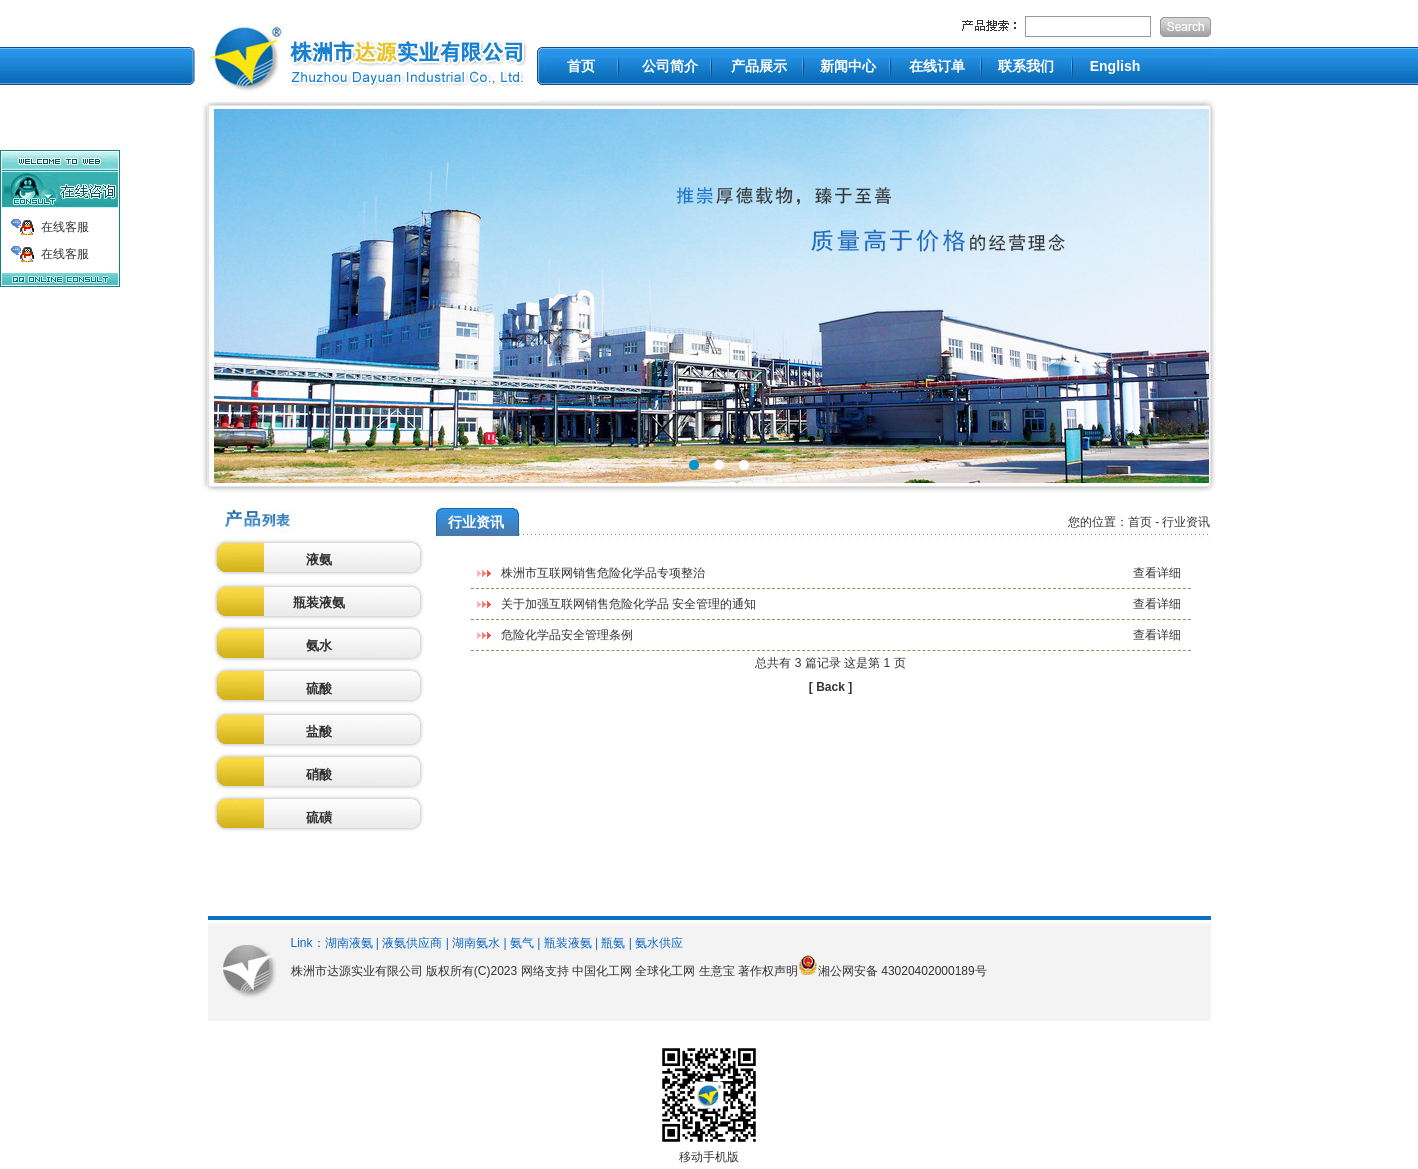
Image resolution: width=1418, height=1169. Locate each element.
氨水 (319, 645)
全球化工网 (665, 971)
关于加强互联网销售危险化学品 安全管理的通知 (628, 604)
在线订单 (937, 66)
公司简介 (670, 66)
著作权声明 (768, 971)
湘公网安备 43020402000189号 (902, 971)
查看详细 (1157, 573)
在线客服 (65, 227)
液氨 (319, 559)
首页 (581, 66)
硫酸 (319, 688)
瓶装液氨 (319, 602)
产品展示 (759, 66)
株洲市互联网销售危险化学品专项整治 (603, 573)
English (1115, 66)
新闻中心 (848, 66)
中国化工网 (602, 971)
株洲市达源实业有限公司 (357, 971)
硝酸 (319, 774)
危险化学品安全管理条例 (567, 635)
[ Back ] (830, 687)
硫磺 (319, 817)
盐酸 (319, 731)
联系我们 (1026, 66)
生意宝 (717, 971)
